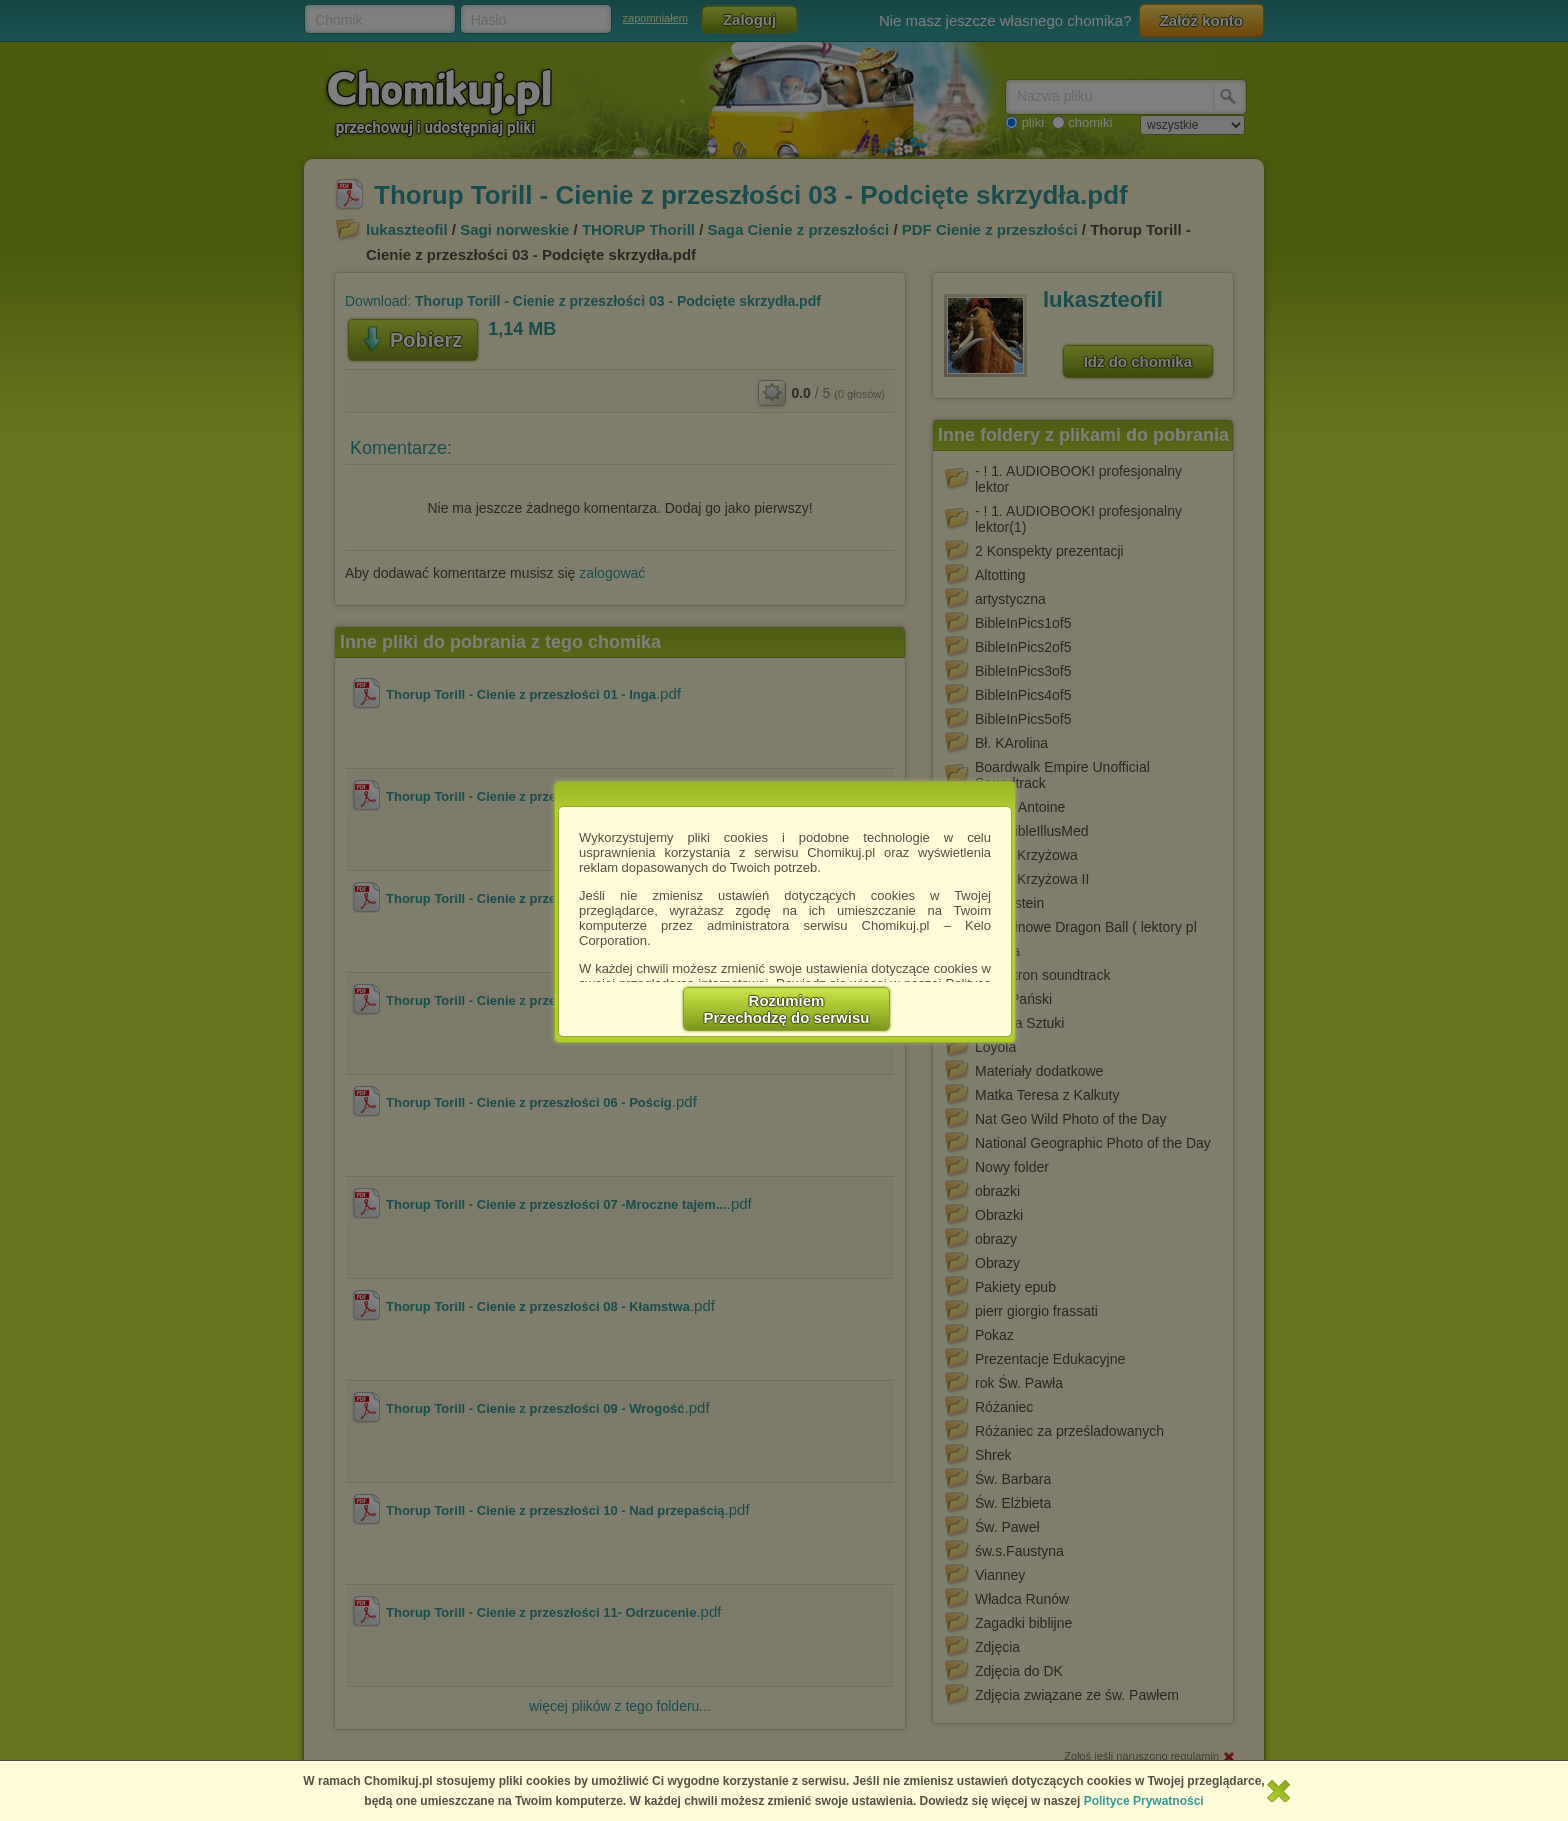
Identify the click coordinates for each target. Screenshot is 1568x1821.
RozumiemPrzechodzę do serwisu (787, 1009)
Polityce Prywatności (1144, 1801)
